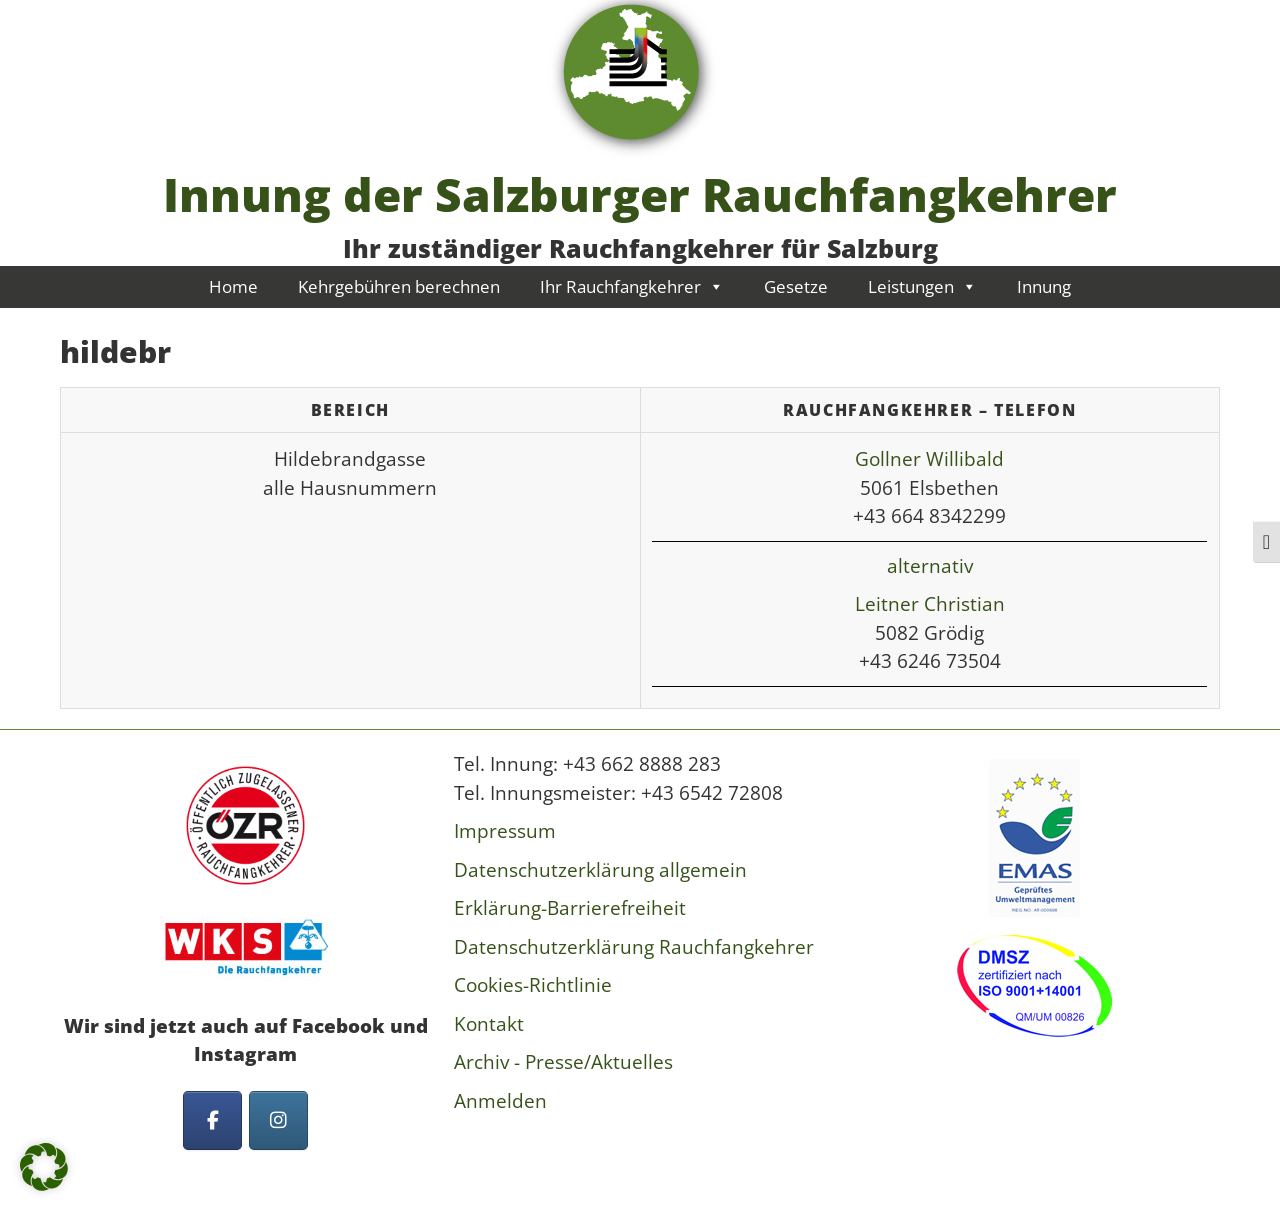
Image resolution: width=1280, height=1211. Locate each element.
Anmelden (500, 1101)
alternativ (930, 566)
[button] (44, 1167)
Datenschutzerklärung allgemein (600, 870)
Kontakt (489, 1024)
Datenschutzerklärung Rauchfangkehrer (634, 947)
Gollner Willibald (929, 459)
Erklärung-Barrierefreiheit (570, 908)
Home (233, 286)
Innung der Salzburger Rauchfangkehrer (640, 194)
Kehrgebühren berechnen (399, 286)
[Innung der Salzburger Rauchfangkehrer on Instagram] (278, 1120)
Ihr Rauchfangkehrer (632, 286)
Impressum (505, 831)
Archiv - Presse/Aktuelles (563, 1062)
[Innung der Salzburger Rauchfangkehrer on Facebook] (212, 1120)
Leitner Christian (930, 604)
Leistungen (922, 286)
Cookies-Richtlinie (533, 985)
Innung (1044, 286)
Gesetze (796, 286)
